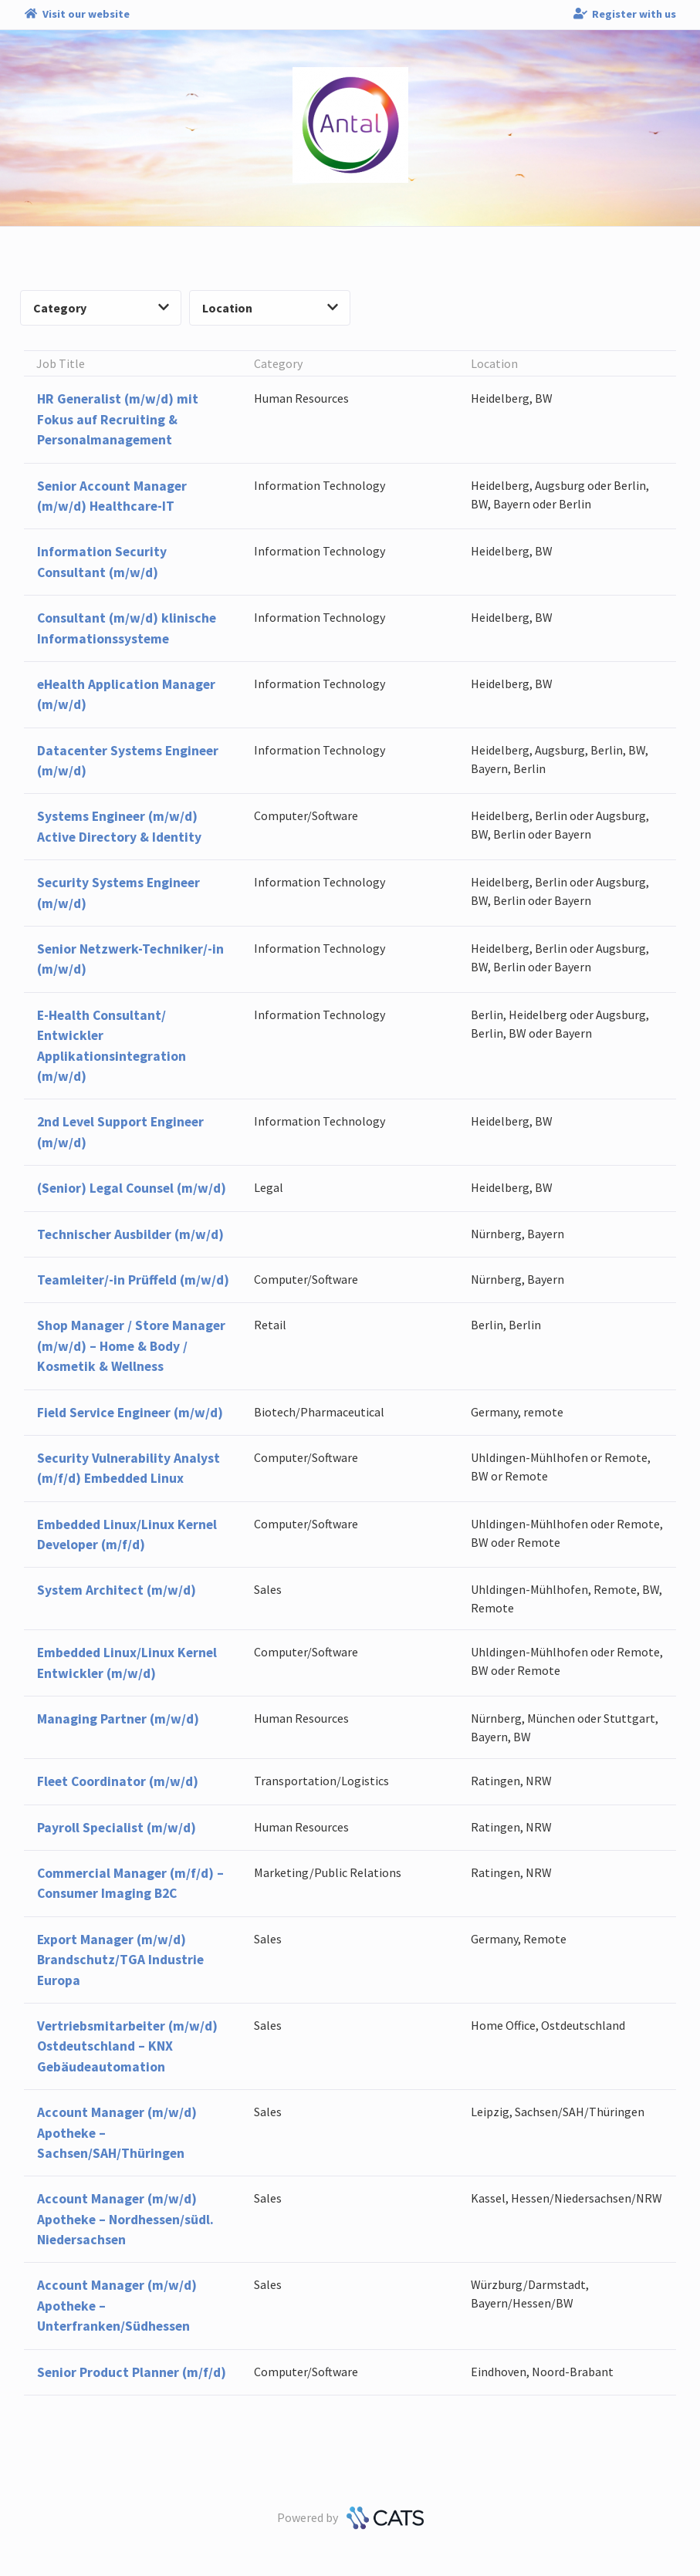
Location (270, 308)
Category (101, 308)
